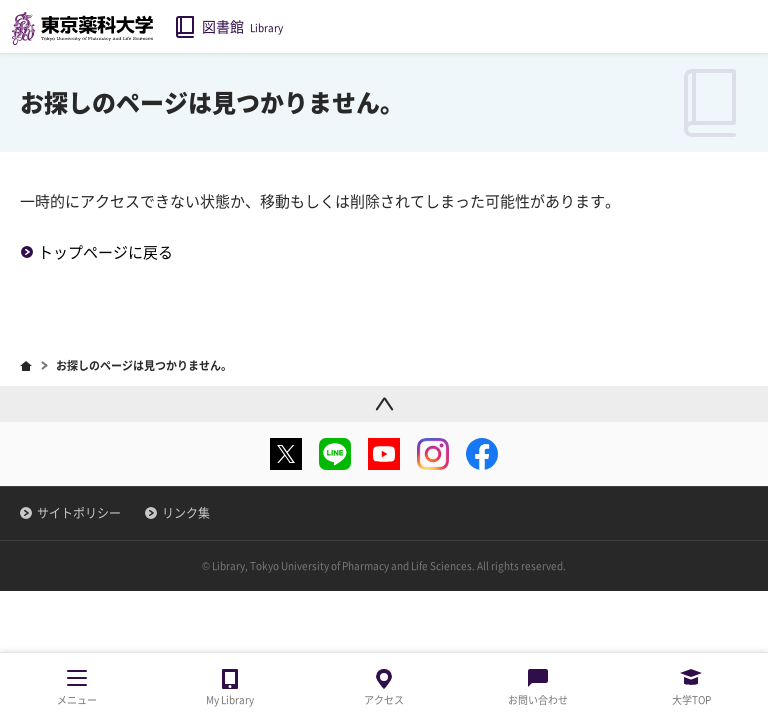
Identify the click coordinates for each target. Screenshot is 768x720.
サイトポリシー (79, 513)
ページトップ (384, 403)
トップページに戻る (105, 252)
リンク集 (186, 513)
